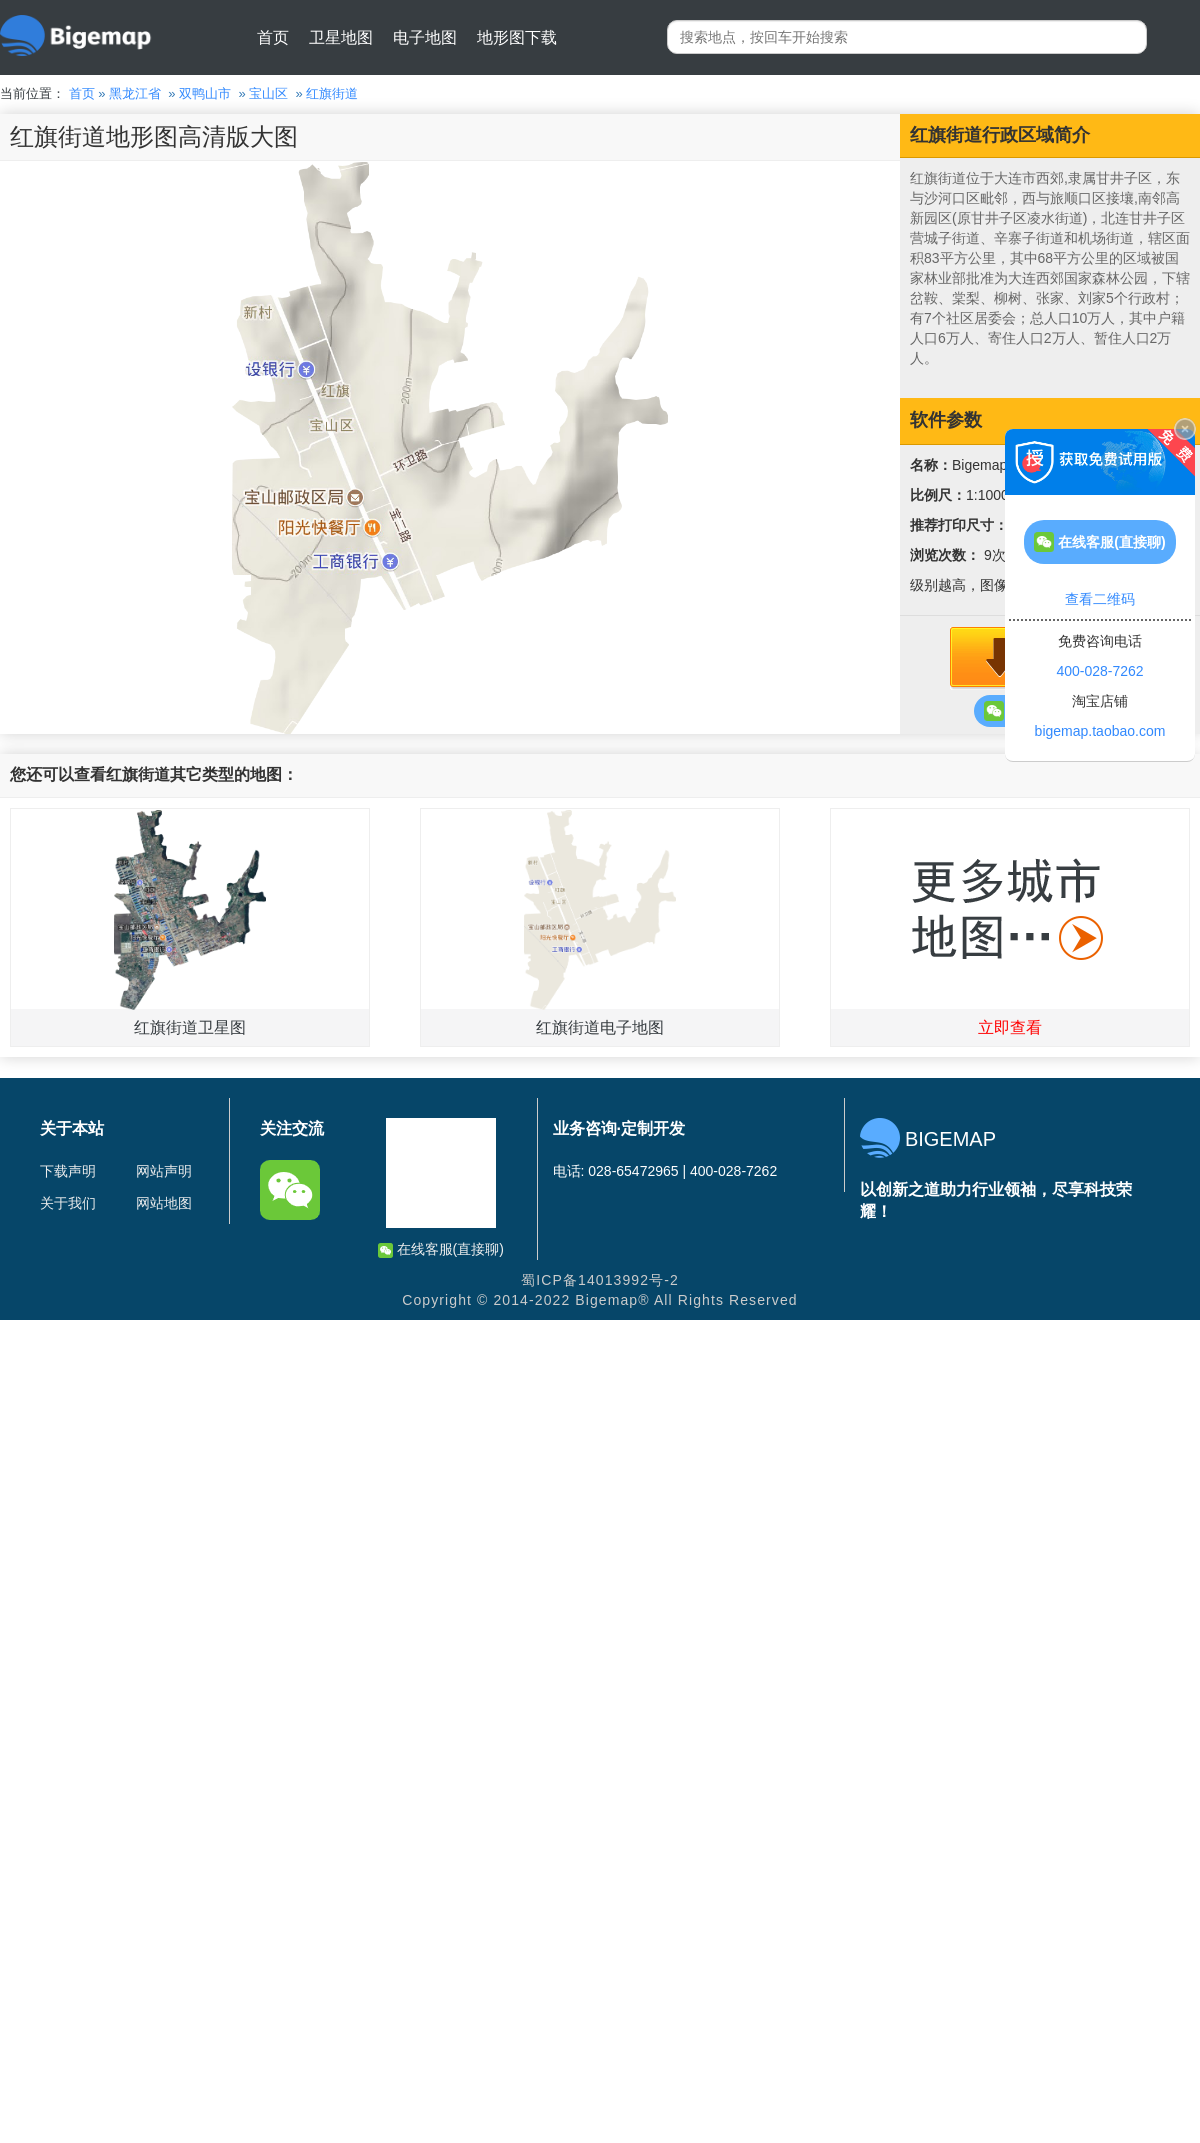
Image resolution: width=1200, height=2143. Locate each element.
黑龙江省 (135, 93)
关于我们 (68, 1203)
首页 (273, 37)
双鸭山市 (205, 93)
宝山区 (268, 93)
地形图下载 (517, 37)
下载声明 (68, 1171)
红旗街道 (332, 93)
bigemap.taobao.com (1100, 731)
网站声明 (164, 1171)
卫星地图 (341, 37)
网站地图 (164, 1203)
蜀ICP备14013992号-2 (600, 1280)
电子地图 (425, 37)
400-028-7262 (1099, 671)
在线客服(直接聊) (441, 1249)
